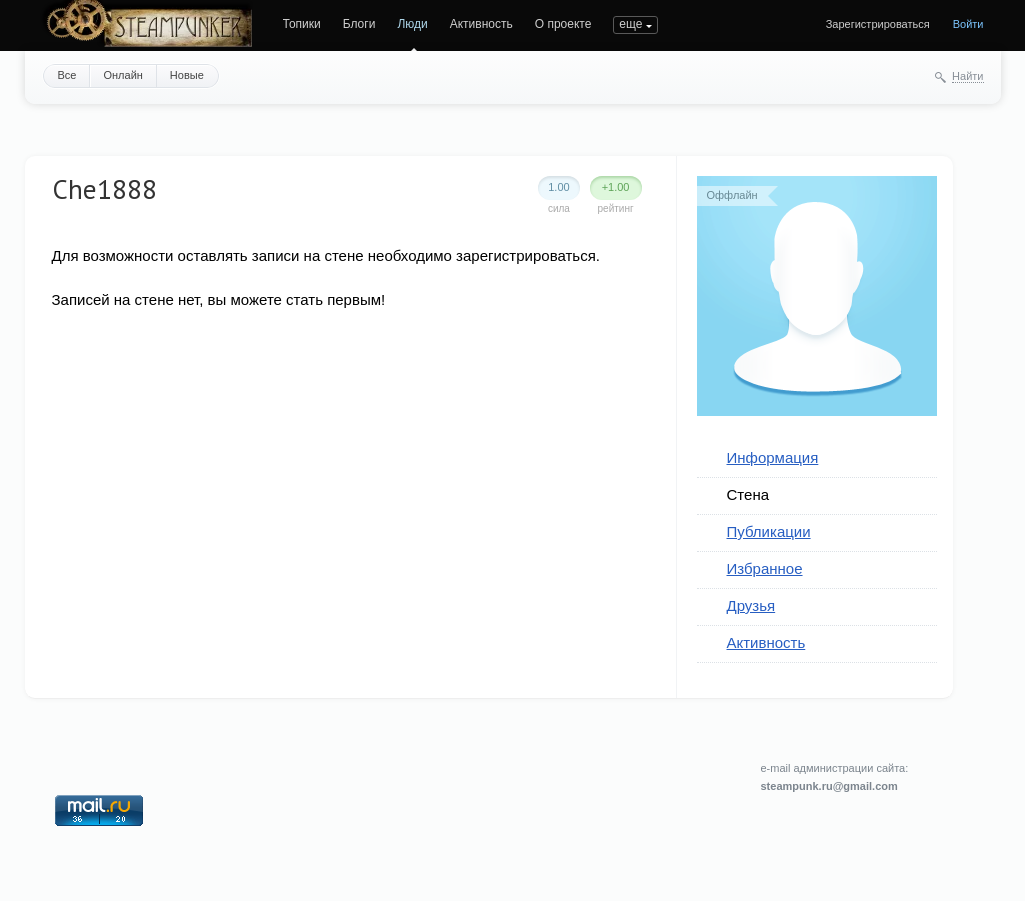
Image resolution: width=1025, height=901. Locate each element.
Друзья (751, 605)
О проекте (563, 24)
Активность (481, 24)
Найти (967, 76)
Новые (187, 75)
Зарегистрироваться (878, 24)
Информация (773, 457)
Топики (302, 24)
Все (67, 75)
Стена (748, 494)
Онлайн (122, 75)
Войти (968, 24)
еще (630, 24)
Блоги (359, 24)
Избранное (765, 568)
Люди (412, 24)
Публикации (769, 531)
